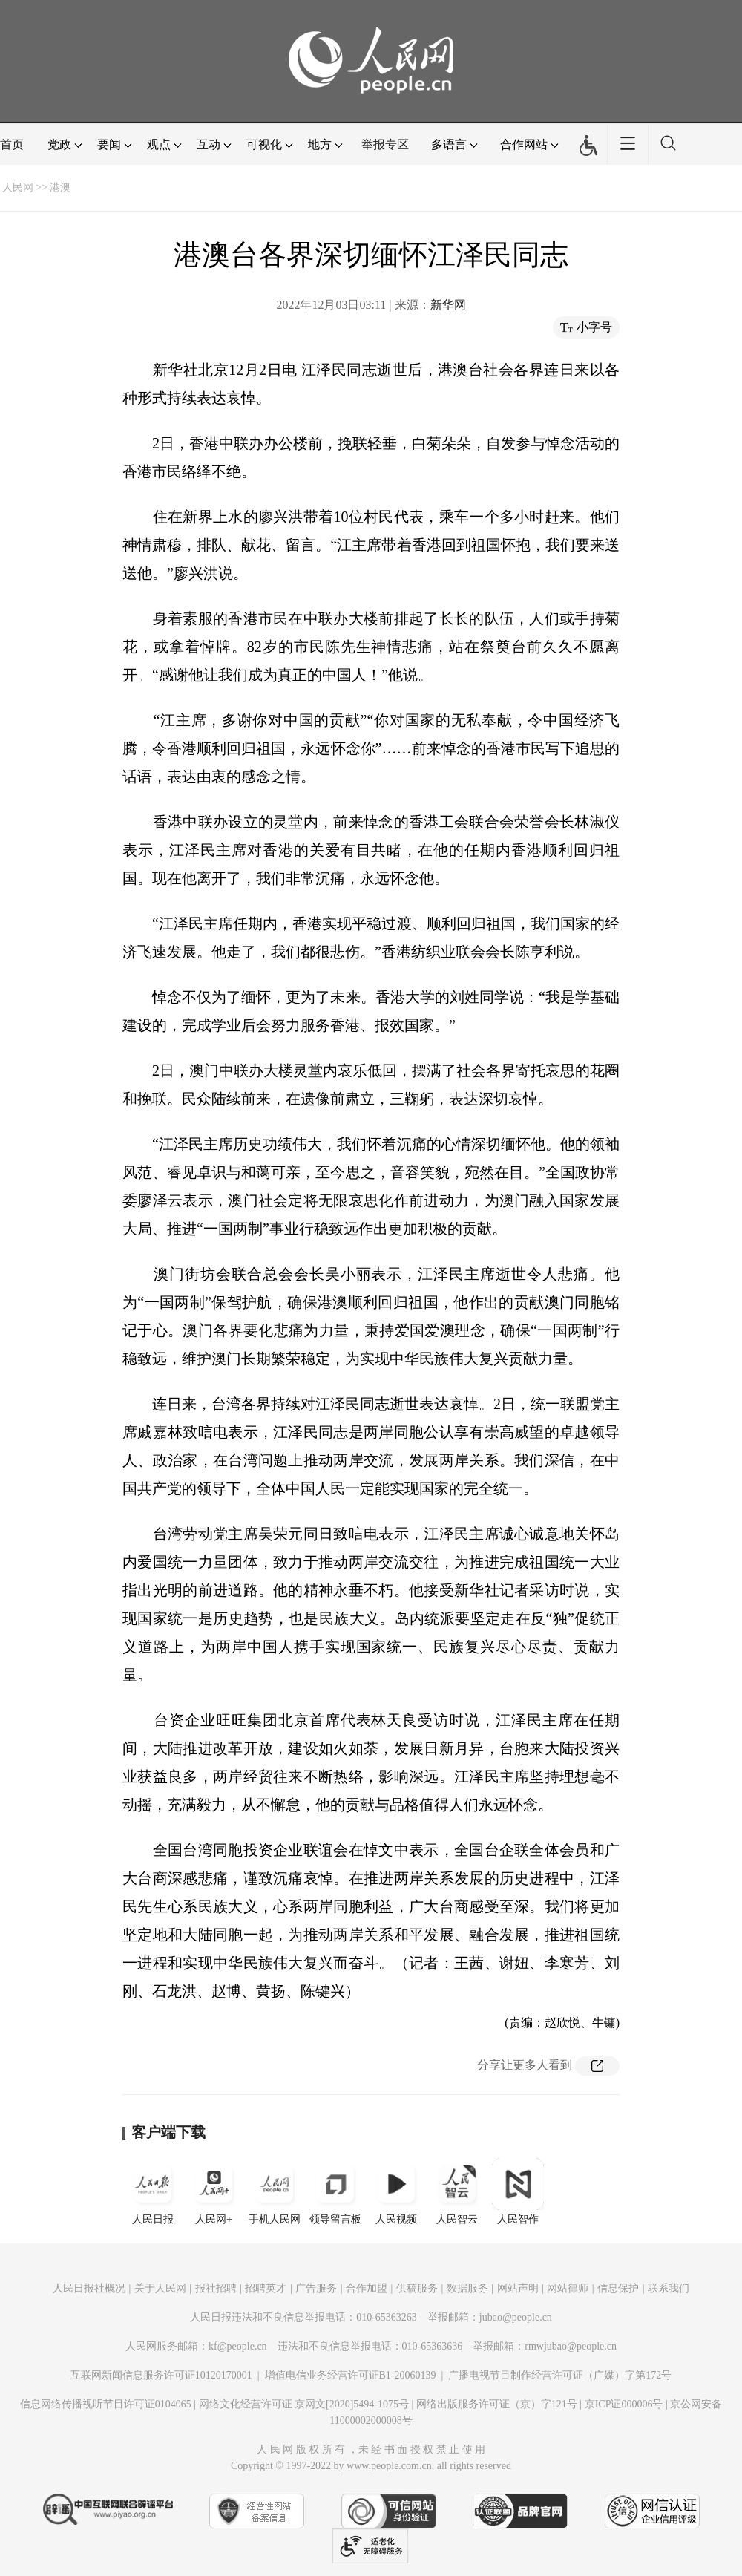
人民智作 (518, 2191)
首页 (12, 144)
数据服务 (467, 2288)
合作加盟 (366, 2288)
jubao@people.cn (515, 2317)
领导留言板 (335, 2191)
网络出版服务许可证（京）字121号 (496, 2404)
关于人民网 (160, 2288)
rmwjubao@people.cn (571, 2346)
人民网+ (214, 2191)
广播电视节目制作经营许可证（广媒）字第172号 (560, 2375)
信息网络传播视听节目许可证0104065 (105, 2404)
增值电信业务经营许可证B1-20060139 (350, 2375)
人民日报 (153, 2191)
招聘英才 (265, 2288)
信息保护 (618, 2288)
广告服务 (316, 2288)
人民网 (17, 187)
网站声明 (518, 2288)
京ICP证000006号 (624, 2404)
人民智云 (457, 2191)
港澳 (60, 187)
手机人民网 (275, 2191)
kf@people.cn (238, 2346)
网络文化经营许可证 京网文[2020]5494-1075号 (304, 2404)
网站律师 (567, 2288)
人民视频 (396, 2191)
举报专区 (385, 144)
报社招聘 (216, 2288)
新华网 (448, 304)
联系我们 (668, 2288)
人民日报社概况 (89, 2288)
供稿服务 (417, 2288)
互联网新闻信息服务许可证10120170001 (161, 2375)
